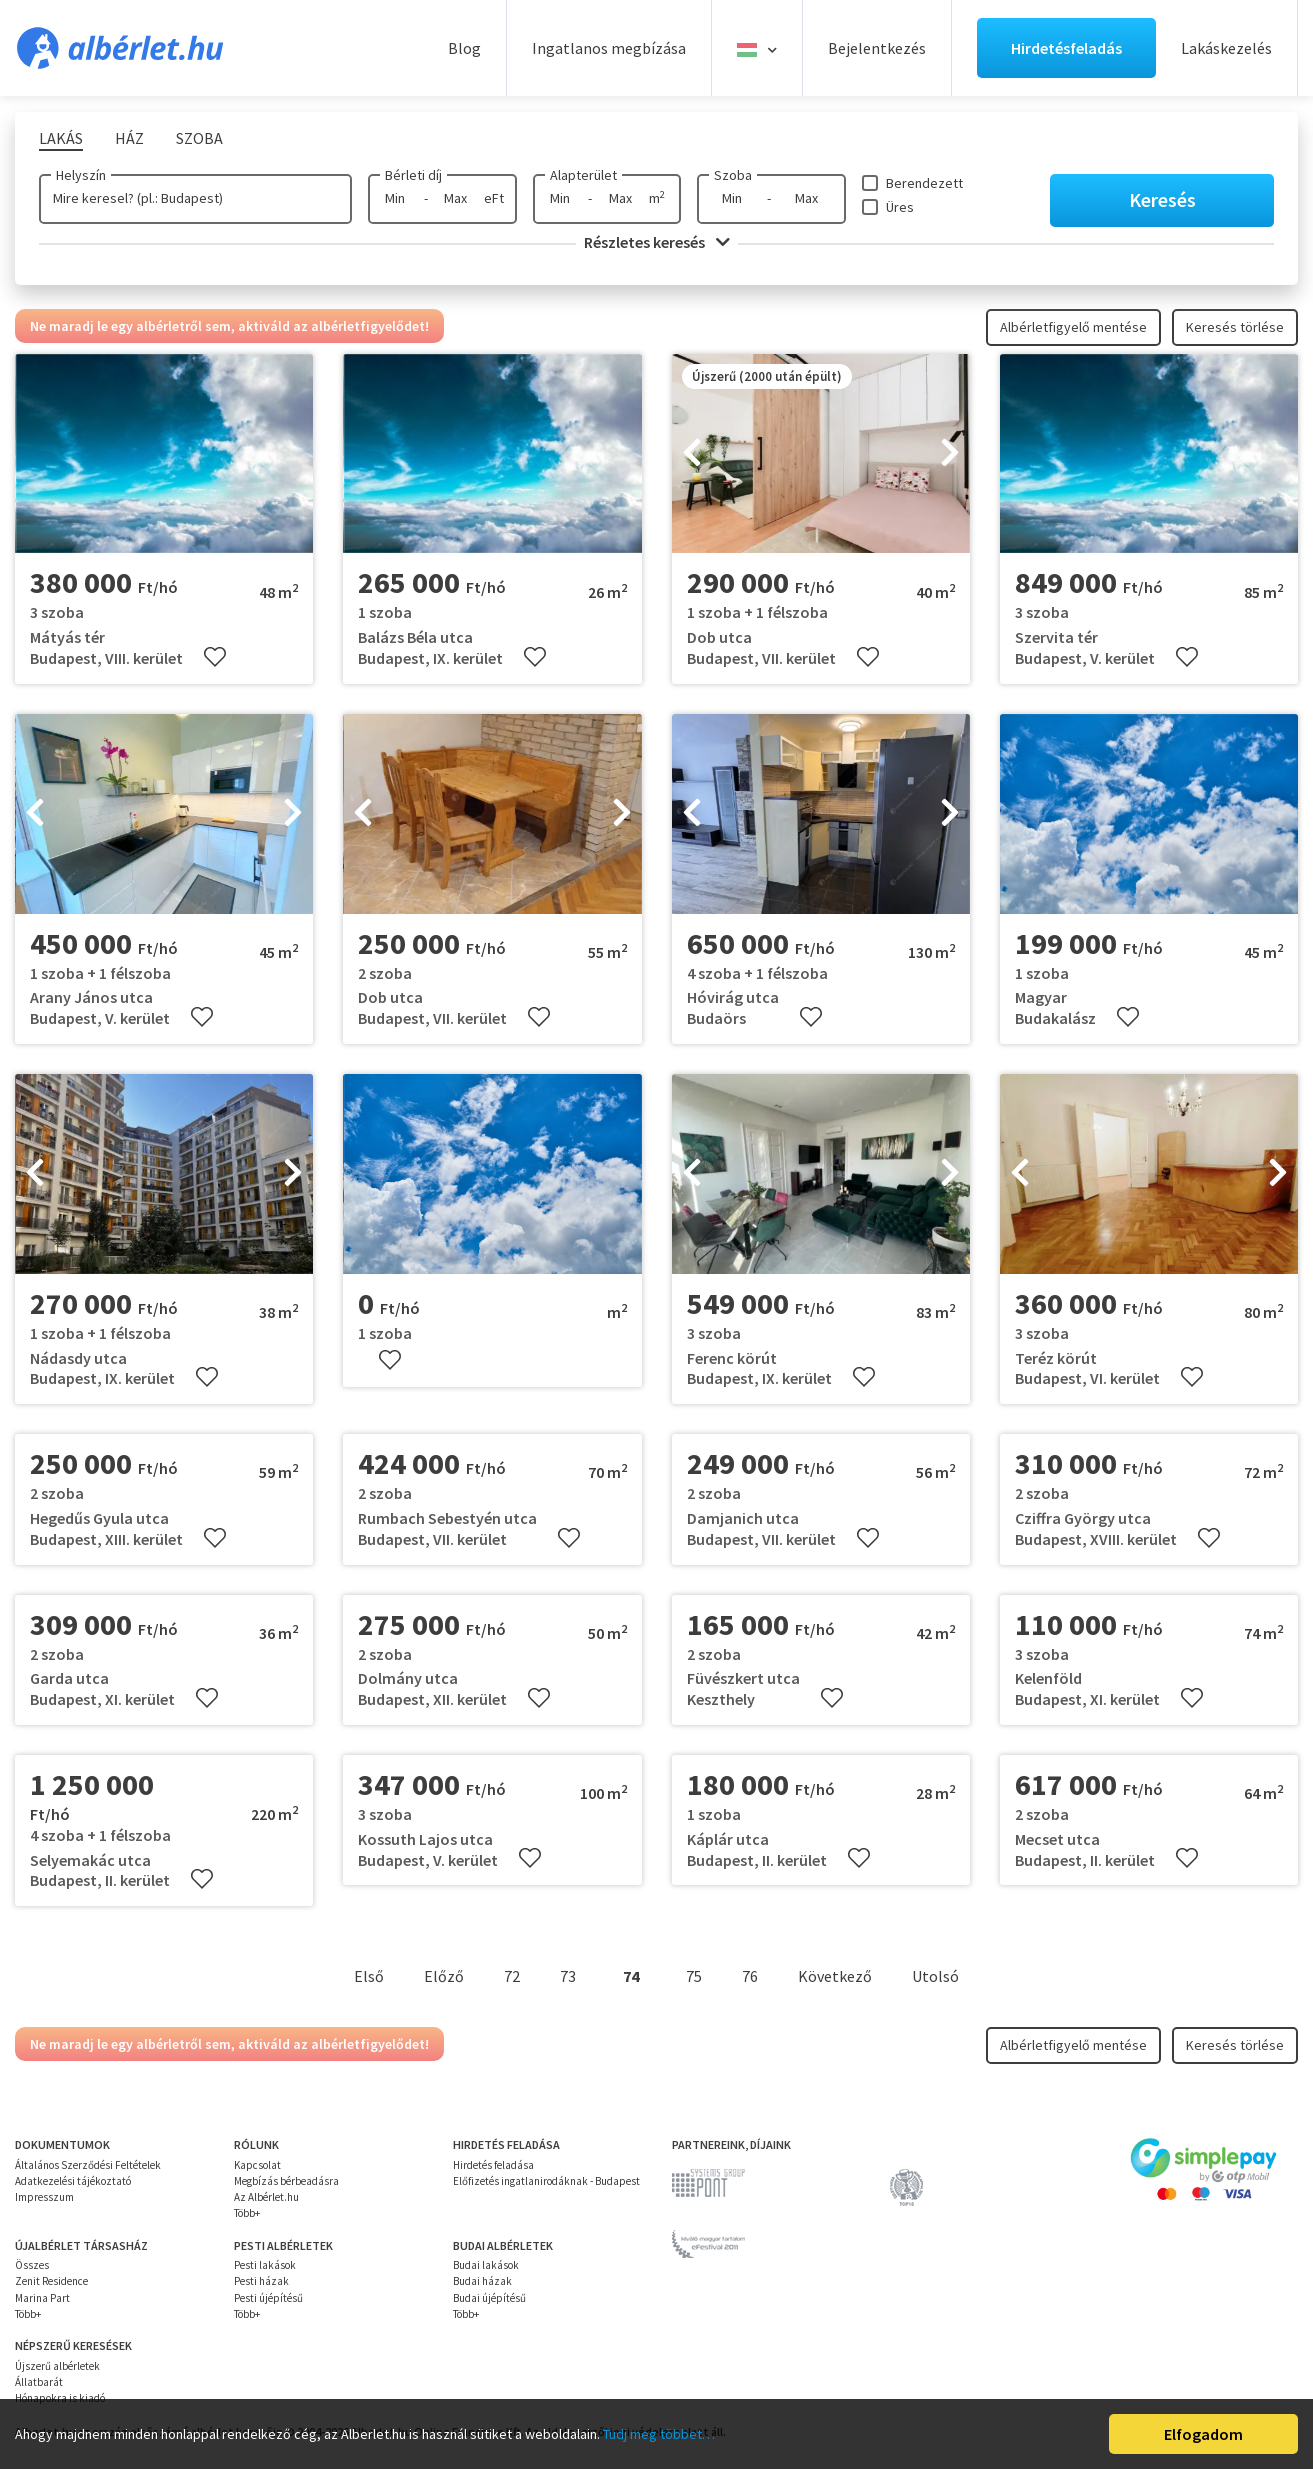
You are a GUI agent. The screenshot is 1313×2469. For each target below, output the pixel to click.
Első (369, 1976)
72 (512, 1976)
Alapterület (583, 175)
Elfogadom (1203, 2434)
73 (568, 1976)
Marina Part (42, 2298)
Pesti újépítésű (268, 2298)
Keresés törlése (1235, 327)
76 (750, 1976)
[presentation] (692, 454)
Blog (464, 48)
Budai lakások (486, 2265)
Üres (900, 207)
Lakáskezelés (1226, 48)
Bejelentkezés (877, 48)
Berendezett (924, 183)
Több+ (247, 2213)
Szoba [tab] (199, 138)
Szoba (733, 175)
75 (694, 1976)
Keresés (1162, 199)
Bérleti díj (413, 175)
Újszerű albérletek (57, 2366)
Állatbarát (39, 2382)
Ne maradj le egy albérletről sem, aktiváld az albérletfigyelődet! (229, 326)
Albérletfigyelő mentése (1073, 327)
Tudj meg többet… (659, 2434)
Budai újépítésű (489, 2298)
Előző (444, 1976)
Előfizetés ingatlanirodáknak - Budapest (546, 2181)
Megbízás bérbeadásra (286, 2181)
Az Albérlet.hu (266, 2197)
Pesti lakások (265, 2265)
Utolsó (935, 1976)
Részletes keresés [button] (657, 242)
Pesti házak (261, 2281)
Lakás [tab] (61, 138)
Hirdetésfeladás (1066, 48)
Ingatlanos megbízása (609, 48)
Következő (835, 1976)
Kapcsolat (257, 2165)
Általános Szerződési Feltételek (88, 2165)
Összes (32, 2265)
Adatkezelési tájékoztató (73, 2181)
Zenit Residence (51, 2281)
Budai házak (482, 2281)
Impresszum (44, 2197)
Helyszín (81, 175)
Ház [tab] (129, 138)
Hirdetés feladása (493, 2165)
